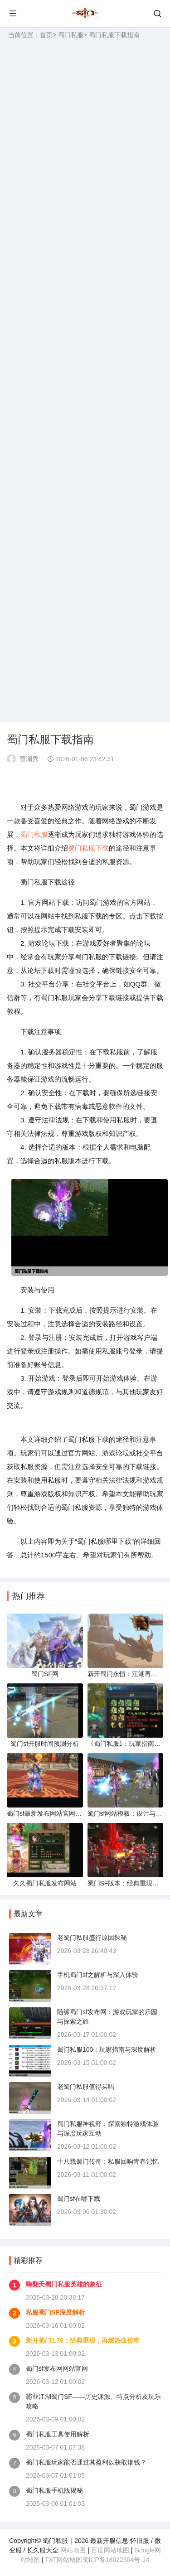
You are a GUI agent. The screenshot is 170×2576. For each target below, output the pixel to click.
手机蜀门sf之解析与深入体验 (97, 1974)
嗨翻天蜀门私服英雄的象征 (64, 2284)
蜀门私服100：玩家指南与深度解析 (106, 2049)
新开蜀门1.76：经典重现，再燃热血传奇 (83, 2340)
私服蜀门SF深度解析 (55, 2312)
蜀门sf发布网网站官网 (57, 2368)
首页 (46, 35)
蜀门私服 (70, 35)
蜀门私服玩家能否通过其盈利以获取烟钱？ (86, 2462)
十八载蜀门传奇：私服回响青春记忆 (108, 2161)
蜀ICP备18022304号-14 (116, 2559)
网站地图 (73, 2550)
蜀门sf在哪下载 (78, 2198)
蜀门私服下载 (88, 848)
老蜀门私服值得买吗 (85, 2086)
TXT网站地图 (63, 2559)
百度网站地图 (110, 2550)
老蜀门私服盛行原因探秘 (92, 1937)
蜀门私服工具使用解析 (57, 2434)
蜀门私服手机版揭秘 (54, 2490)
